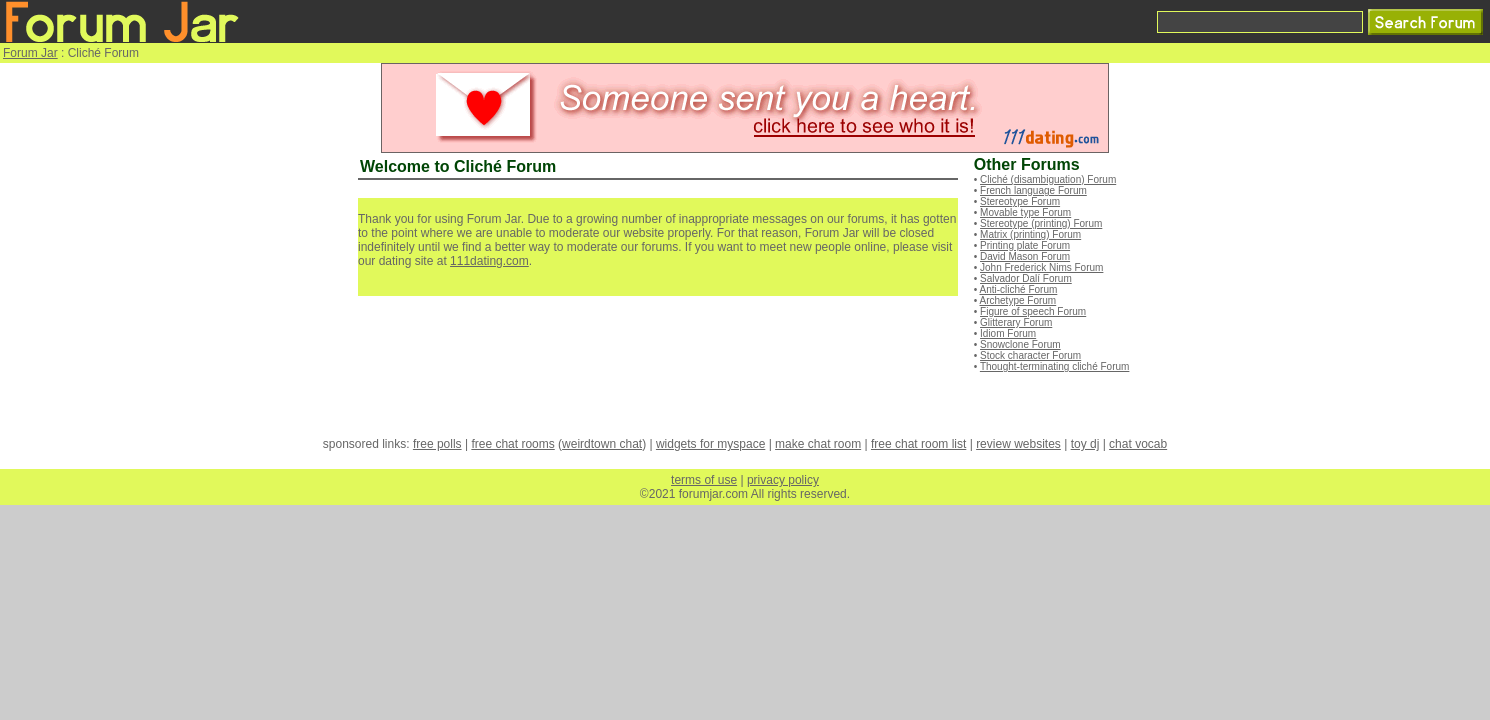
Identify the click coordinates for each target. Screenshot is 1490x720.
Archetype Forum (1018, 300)
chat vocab (1138, 444)
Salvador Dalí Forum (1026, 278)
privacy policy (783, 480)
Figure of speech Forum (1033, 311)
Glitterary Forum (1016, 322)
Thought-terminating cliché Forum (1055, 366)
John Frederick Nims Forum (1041, 267)
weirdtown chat (602, 444)
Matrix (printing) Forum (1030, 234)
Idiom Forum (1008, 333)
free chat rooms (512, 444)
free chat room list (918, 444)
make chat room (818, 444)
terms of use (704, 480)
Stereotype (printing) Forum (1041, 223)
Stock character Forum (1030, 355)
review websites (1018, 444)
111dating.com (489, 261)
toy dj (1085, 444)
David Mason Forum (1025, 256)
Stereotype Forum (1020, 201)
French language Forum (1033, 190)
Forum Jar (30, 53)
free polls (437, 444)
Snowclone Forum (1020, 344)
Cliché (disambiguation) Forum (1048, 179)
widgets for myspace (710, 444)
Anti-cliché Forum (1019, 289)
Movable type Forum (1025, 212)
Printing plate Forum (1025, 245)
